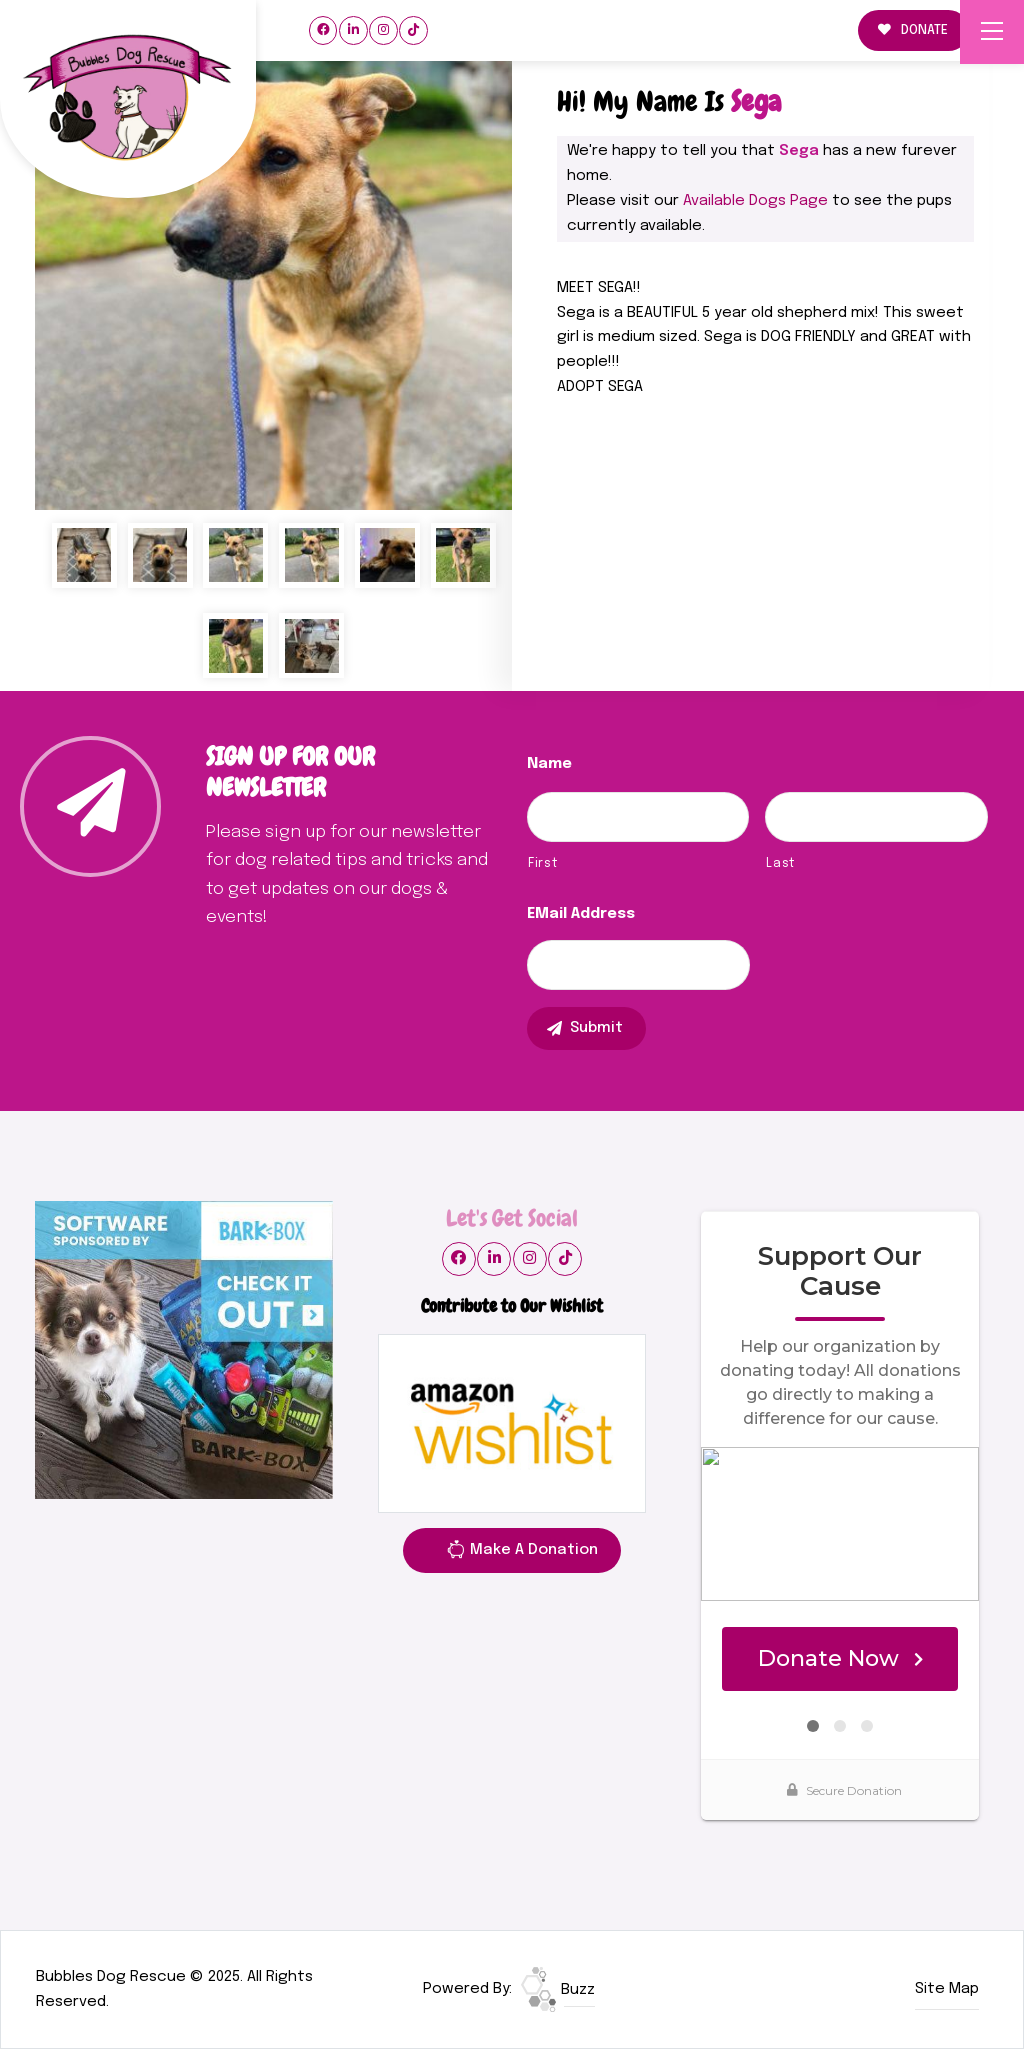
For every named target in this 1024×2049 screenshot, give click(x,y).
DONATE (913, 30)
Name (549, 764)
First (542, 863)
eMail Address (581, 914)
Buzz (558, 1990)
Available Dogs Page (755, 201)
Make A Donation (522, 1553)
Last (780, 863)
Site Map (947, 1989)
